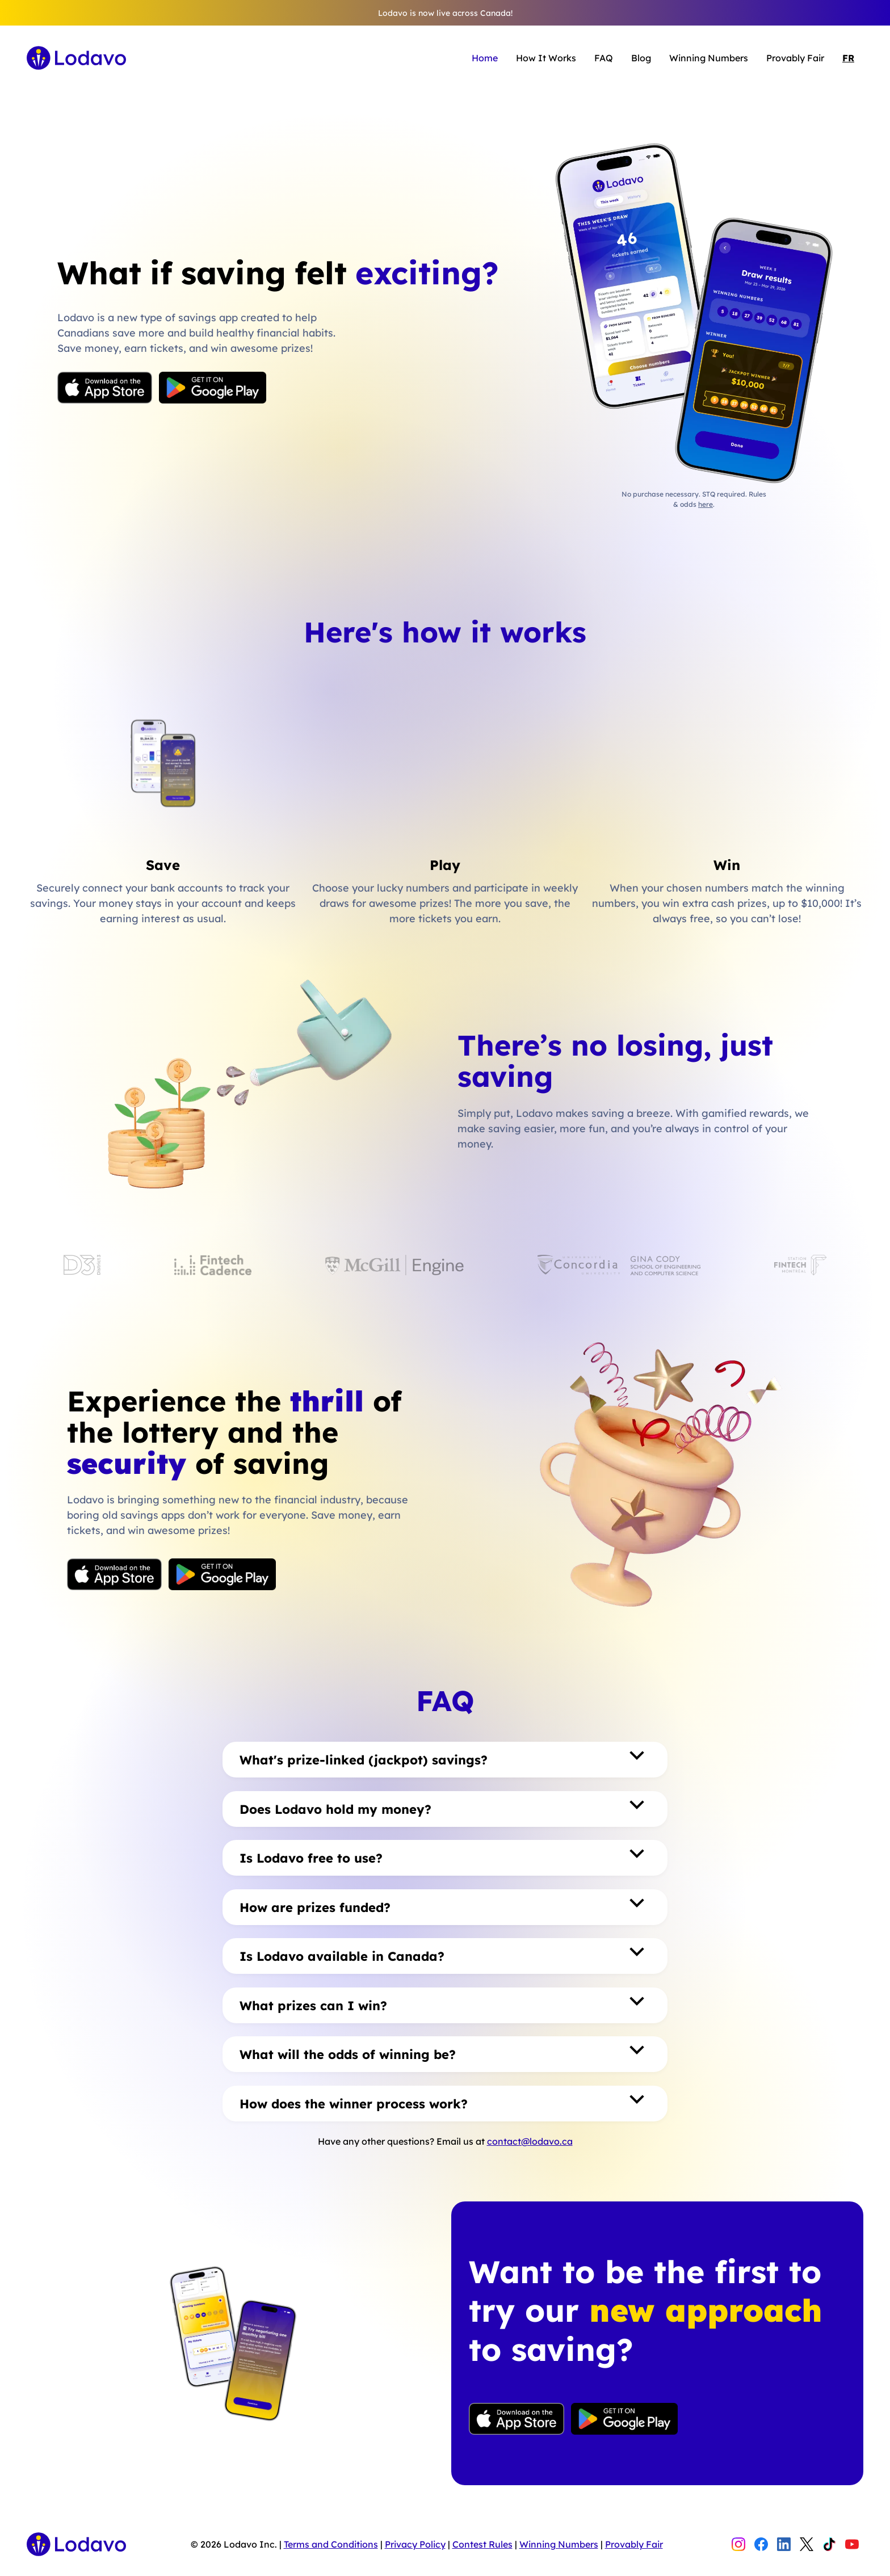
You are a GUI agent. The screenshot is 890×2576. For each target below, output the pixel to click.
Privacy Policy (415, 2544)
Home (485, 57)
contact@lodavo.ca (530, 2141)
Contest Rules (482, 2544)
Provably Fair (795, 57)
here (705, 504)
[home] (76, 58)
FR (848, 57)
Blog (641, 57)
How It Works (546, 57)
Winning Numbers (708, 57)
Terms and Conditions (331, 2544)
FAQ (603, 57)
